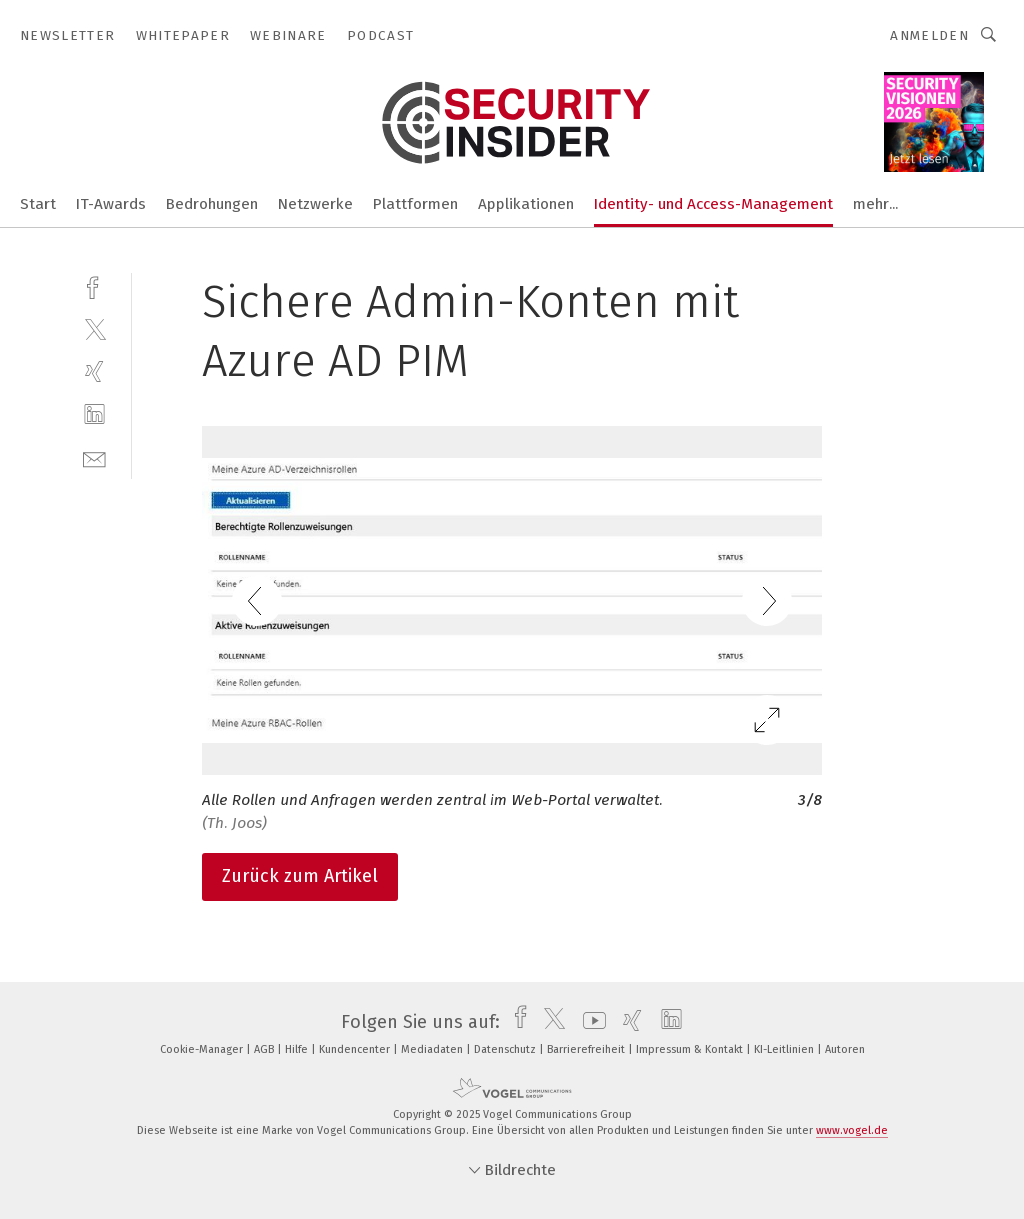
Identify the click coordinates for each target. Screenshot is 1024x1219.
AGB (265, 1049)
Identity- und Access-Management (713, 204)
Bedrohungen (212, 204)
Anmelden (929, 35)
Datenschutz (506, 1049)
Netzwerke (315, 204)
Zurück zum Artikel (300, 876)
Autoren (845, 1049)
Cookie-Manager (203, 1049)
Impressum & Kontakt (691, 1049)
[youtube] (589, 1022)
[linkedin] (94, 414)
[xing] (94, 371)
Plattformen (415, 204)
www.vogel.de (852, 1130)
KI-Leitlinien (785, 1049)
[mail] (94, 457)
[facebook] (94, 285)
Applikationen (526, 204)
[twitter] (94, 328)
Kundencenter (356, 1049)
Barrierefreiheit (587, 1049)
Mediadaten (433, 1049)
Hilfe (298, 1049)
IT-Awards (111, 204)
